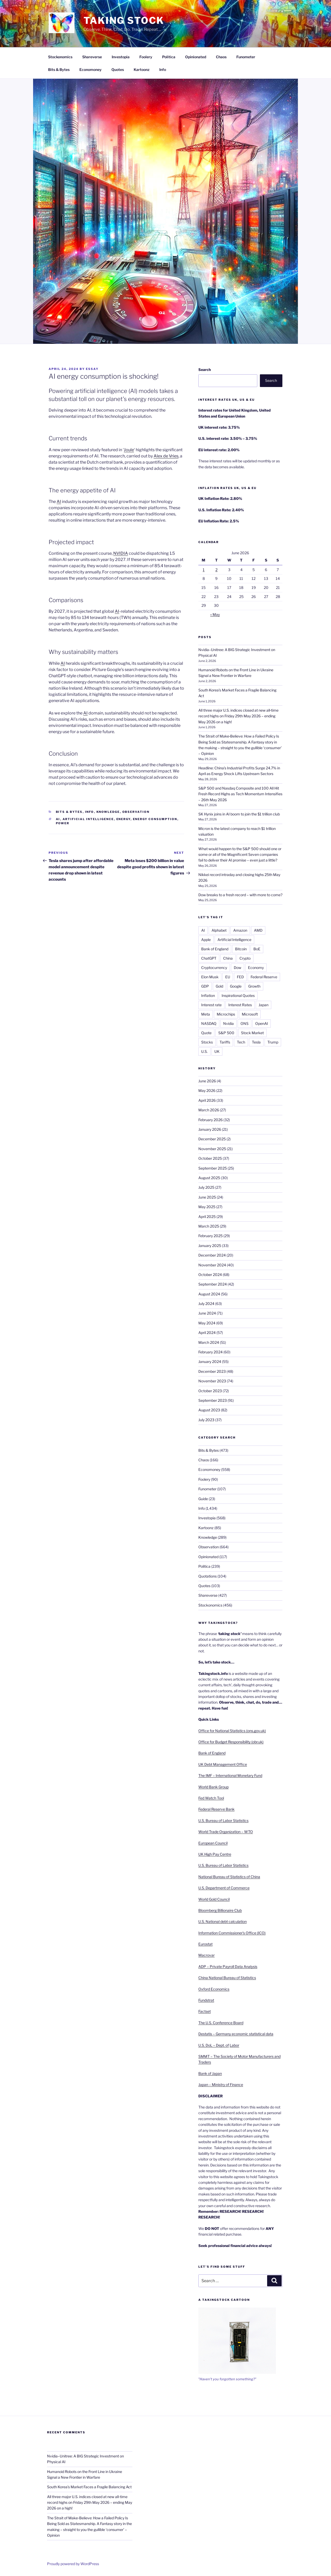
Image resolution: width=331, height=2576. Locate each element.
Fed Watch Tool (211, 1798)
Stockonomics (60, 57)
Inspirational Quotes (238, 995)
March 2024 (208, 1342)
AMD (258, 930)
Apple (206, 939)
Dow (237, 967)
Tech (241, 1042)
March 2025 (208, 1226)
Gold (219, 986)
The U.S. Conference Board (220, 2022)
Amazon (240, 930)
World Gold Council (214, 1899)
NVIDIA (120, 553)
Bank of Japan (210, 2073)
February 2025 (210, 1236)
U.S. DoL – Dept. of (213, 2045)
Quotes (117, 69)
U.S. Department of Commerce (224, 1888)
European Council (213, 1843)
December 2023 (212, 1371)
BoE (256, 949)
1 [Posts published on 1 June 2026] (204, 569)
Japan (263, 1005)
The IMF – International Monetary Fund (230, 1775)
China (228, 958)
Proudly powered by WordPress (73, 2564)
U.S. (204, 1051)
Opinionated (195, 57)
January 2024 (209, 1361)
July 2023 (206, 1420)
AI (59, 501)
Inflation (208, 995)
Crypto (245, 958)
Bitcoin (241, 949)
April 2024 (207, 1332)
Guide (203, 1499)
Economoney (90, 69)
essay (92, 369)
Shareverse (92, 57)
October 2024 (210, 1274)
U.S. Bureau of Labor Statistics (223, 1820)
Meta (205, 1014)
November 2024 (212, 1265)
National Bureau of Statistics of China (229, 1876)
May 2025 (206, 1207)
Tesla (256, 1042)
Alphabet (219, 930)
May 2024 (206, 1323)
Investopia (121, 57)
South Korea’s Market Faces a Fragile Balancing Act (89, 2487)
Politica (168, 57)
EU (227, 977)
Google (236, 986)
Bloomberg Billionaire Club (220, 1910)
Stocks (207, 1042)
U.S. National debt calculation (222, 1921)
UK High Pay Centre (214, 1854)
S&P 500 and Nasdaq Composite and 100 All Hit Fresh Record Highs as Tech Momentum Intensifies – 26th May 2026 (240, 794)
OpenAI (261, 1023)
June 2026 (207, 1081)
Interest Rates (240, 1005)
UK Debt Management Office (222, 1764)
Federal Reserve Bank (216, 1809)
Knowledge (108, 812)
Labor (234, 2045)
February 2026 (210, 1120)
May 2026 (206, 1090)
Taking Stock (124, 20)
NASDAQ (208, 1023)
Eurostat (205, 1944)
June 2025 (207, 1197)
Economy (256, 967)
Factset (204, 2011)
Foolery (145, 57)
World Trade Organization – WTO (225, 1831)
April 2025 (207, 1216)
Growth (254, 986)
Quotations (207, 1576)
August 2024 (209, 1294)
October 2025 (210, 1158)
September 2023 (212, 1400)
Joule (129, 449)
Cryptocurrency (214, 967)
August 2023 (209, 1410)
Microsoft (250, 1014)
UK (217, 1051)
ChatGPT (208, 958)
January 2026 (209, 1129)
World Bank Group (213, 1787)
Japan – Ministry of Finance (220, 2084)
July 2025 (206, 1187)
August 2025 (209, 1178)
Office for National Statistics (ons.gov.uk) (232, 1730)
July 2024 (206, 1303)
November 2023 (212, 1381)
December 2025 (212, 1139)
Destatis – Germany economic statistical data (235, 2034)
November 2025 (212, 1149)
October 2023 (210, 1391)
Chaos (221, 57)
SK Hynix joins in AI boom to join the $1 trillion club (239, 814)
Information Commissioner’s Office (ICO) (232, 1933)
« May (215, 614)
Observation (136, 812)
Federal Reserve (264, 977)
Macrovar (206, 1955)
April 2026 (207, 1100)
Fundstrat (206, 2000)
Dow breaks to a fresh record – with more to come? (240, 895)
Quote (206, 1033)
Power (63, 823)
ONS (244, 1023)
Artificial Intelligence (88, 819)
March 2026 (208, 1110)
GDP (205, 986)
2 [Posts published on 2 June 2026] (216, 569)
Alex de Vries (166, 456)
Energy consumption (155, 819)
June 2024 (207, 1313)
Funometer (245, 57)
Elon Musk (210, 977)
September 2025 (212, 1168)
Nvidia (228, 1023)
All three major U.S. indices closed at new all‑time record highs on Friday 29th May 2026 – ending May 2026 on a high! (238, 716)
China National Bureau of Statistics (227, 1977)
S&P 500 (226, 1033)
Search (204, 369)
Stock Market (252, 1033)
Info (162, 69)
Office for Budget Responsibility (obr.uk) (231, 1742)
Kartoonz (141, 69)
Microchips (226, 1014)
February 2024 (210, 1352)
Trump (272, 1042)
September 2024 (212, 1284)
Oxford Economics (213, 1989)
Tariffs (225, 1042)
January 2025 (209, 1245)
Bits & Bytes (59, 69)
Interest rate (211, 1005)
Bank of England (214, 949)
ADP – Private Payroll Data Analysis (227, 1966)
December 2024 (212, 1255)
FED (240, 977)
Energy (123, 819)
